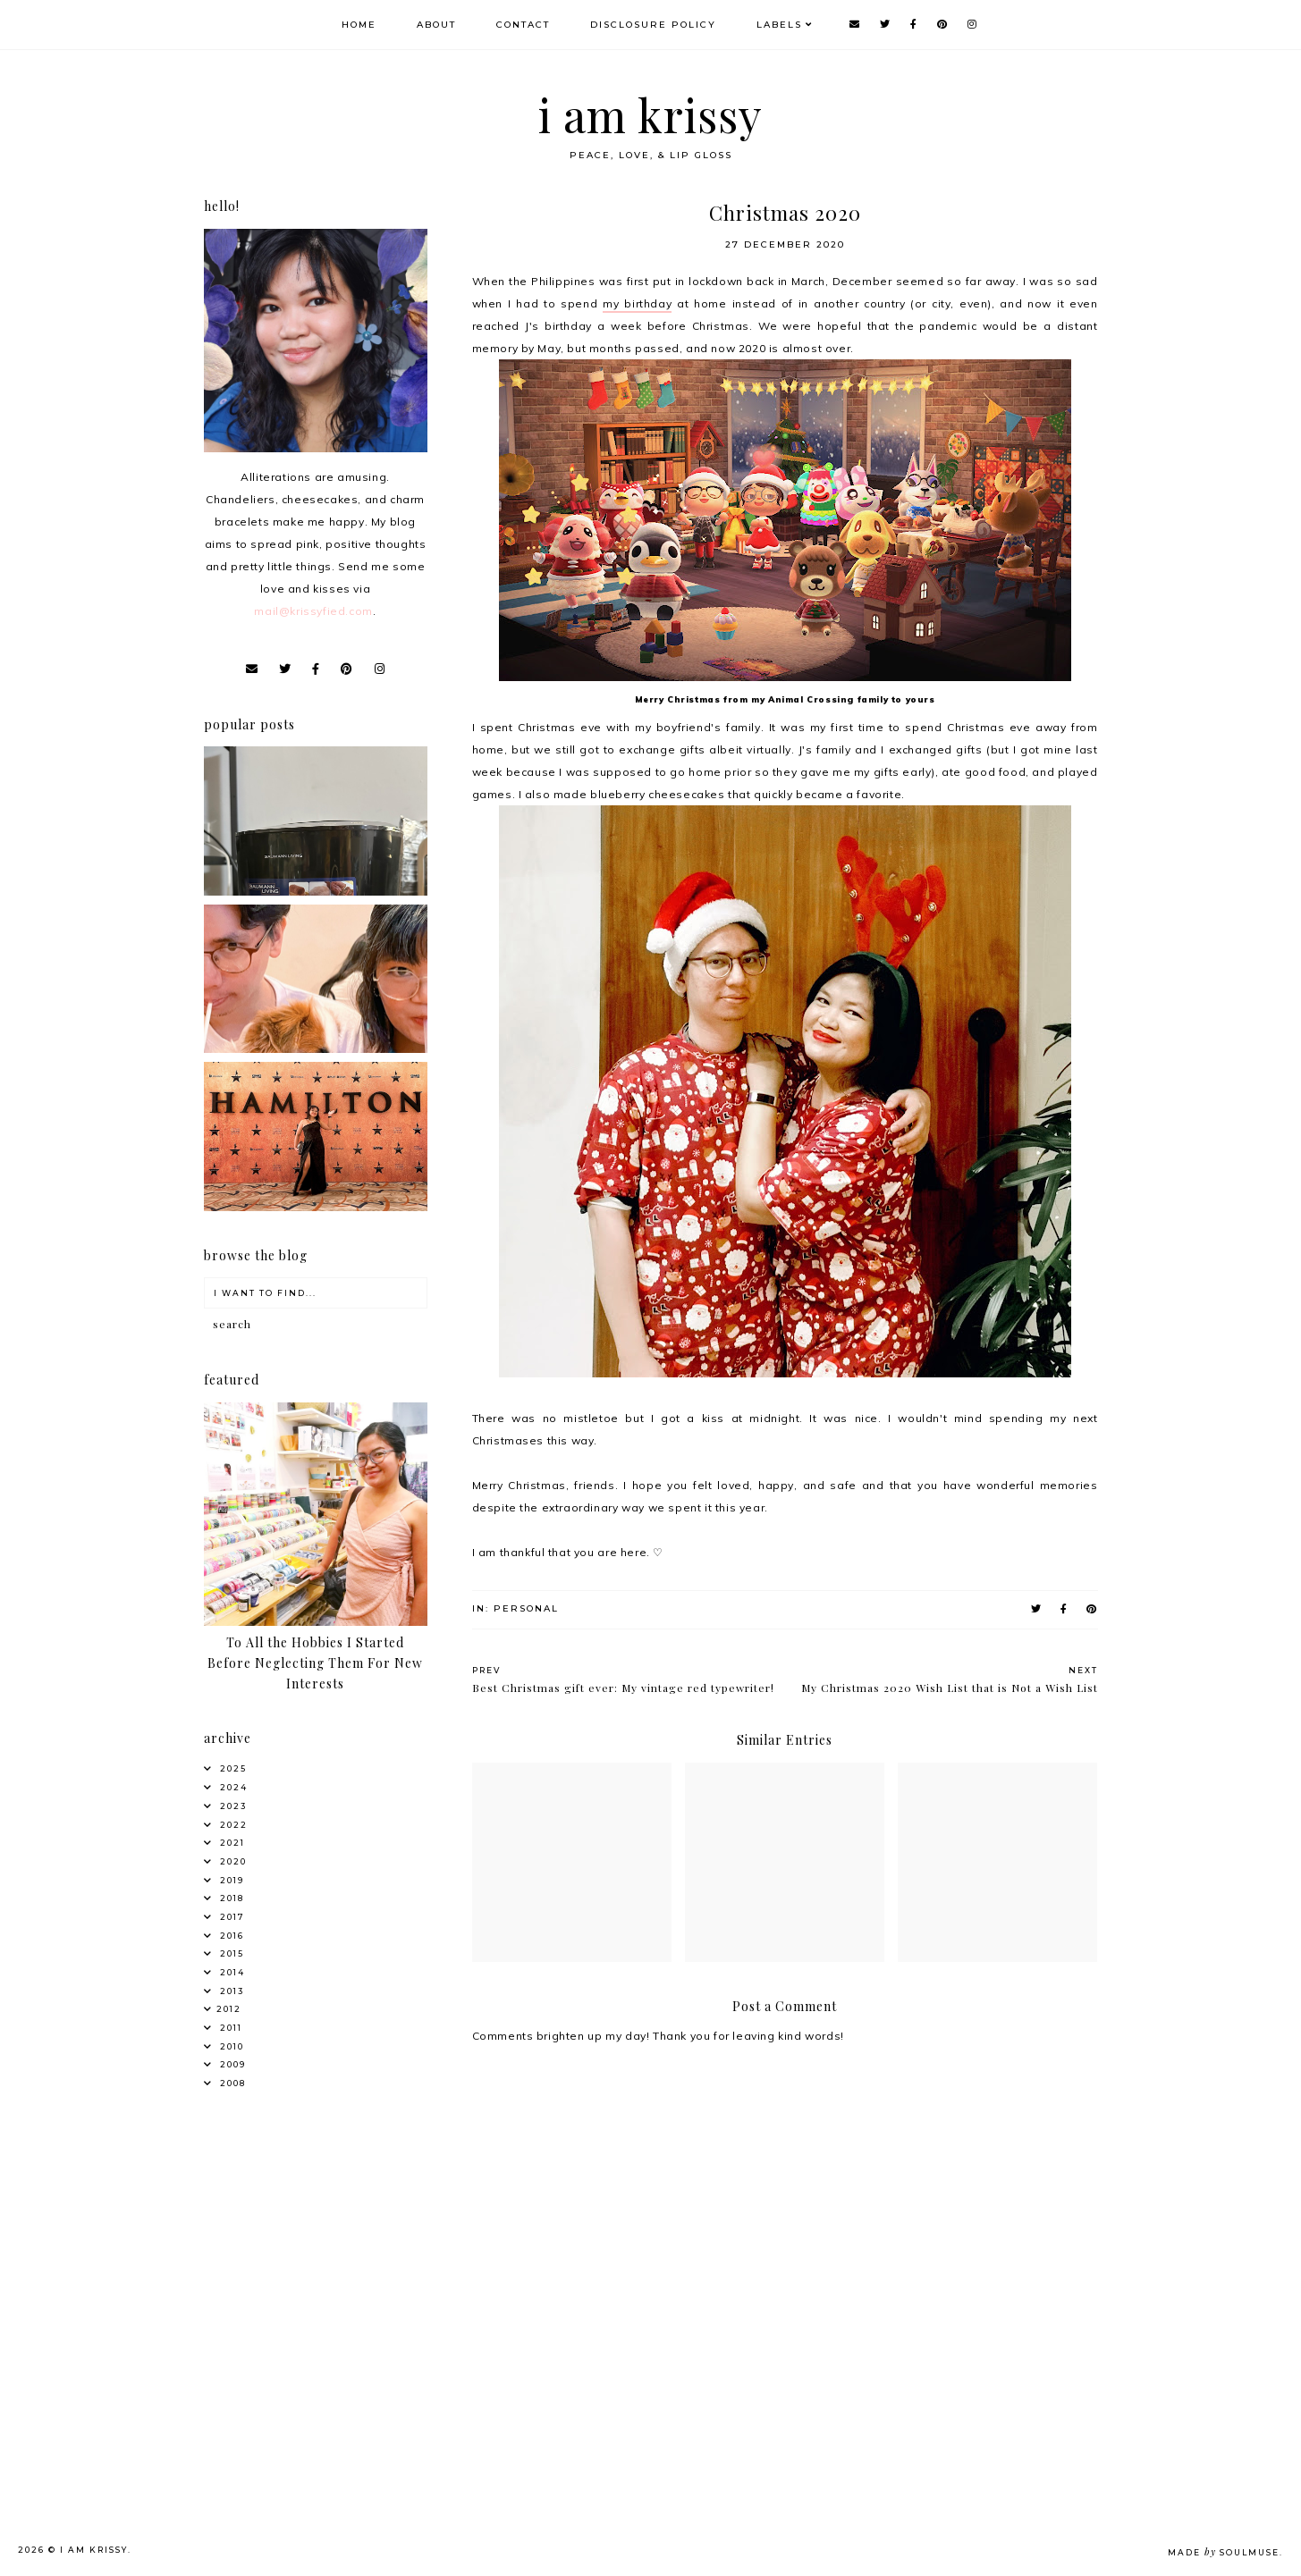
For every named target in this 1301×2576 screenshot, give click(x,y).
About (436, 24)
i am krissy (650, 115)
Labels (779, 24)
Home (359, 24)
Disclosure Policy (653, 24)
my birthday (637, 303)
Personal (526, 1608)
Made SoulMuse (1224, 2552)
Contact (523, 24)
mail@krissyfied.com (313, 611)
